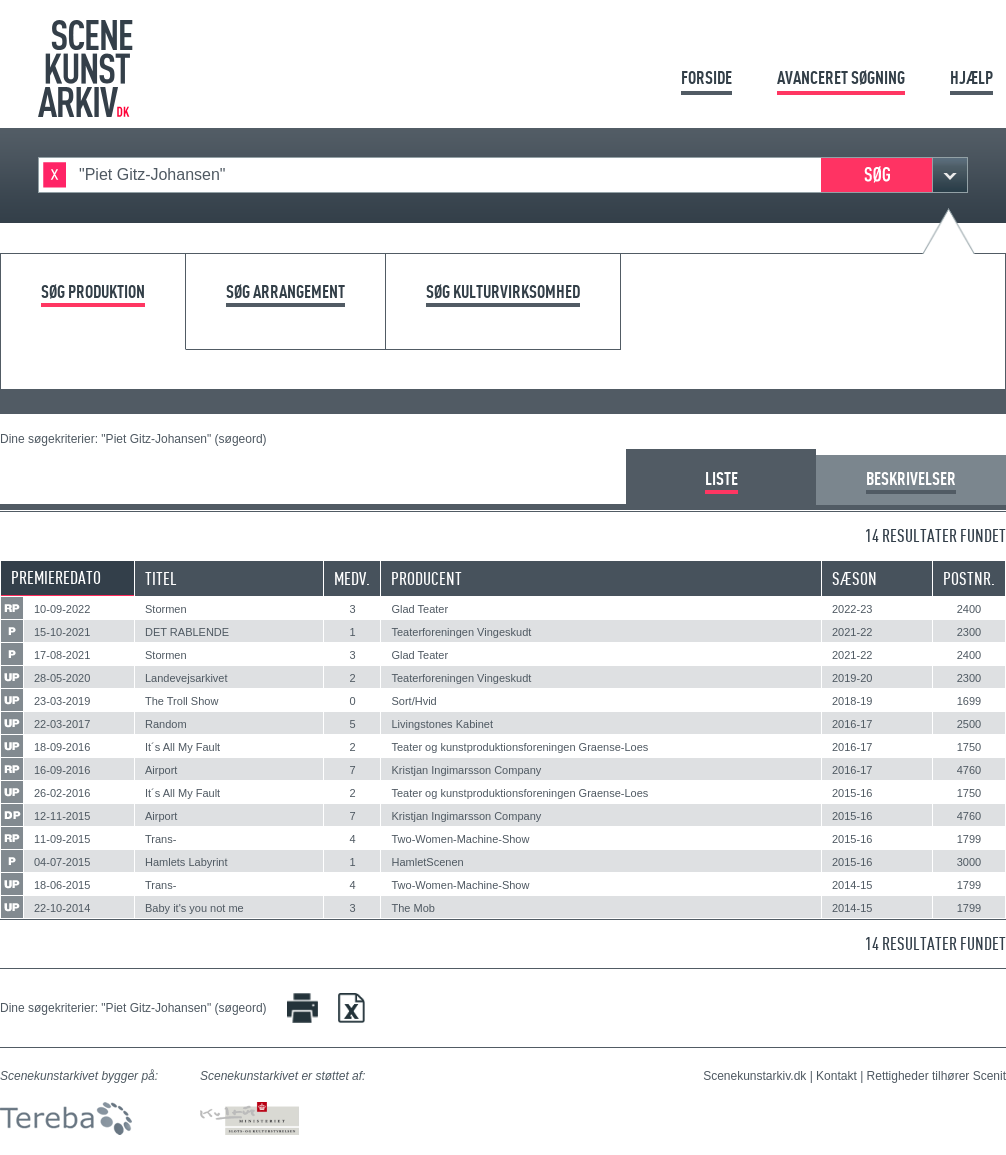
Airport (161, 770)
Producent (426, 578)
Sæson (854, 578)
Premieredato (56, 577)
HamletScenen (427, 862)
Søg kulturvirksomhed (503, 292)
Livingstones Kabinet (442, 724)
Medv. (352, 578)
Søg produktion (93, 292)
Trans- (160, 839)
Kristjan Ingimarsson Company (466, 770)
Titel (161, 578)
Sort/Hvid (413, 701)
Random (166, 724)
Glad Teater (419, 609)
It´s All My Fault (182, 747)
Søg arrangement (285, 292)
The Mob (412, 908)
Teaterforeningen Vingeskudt (461, 632)
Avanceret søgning (841, 77)
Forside (706, 77)
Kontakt (836, 1076)
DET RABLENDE (187, 632)
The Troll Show (181, 701)
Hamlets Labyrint (186, 862)
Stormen (166, 609)
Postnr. (969, 578)
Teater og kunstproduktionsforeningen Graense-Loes (519, 747)
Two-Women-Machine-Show (460, 839)
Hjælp (971, 77)
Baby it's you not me (194, 908)
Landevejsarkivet (186, 678)
